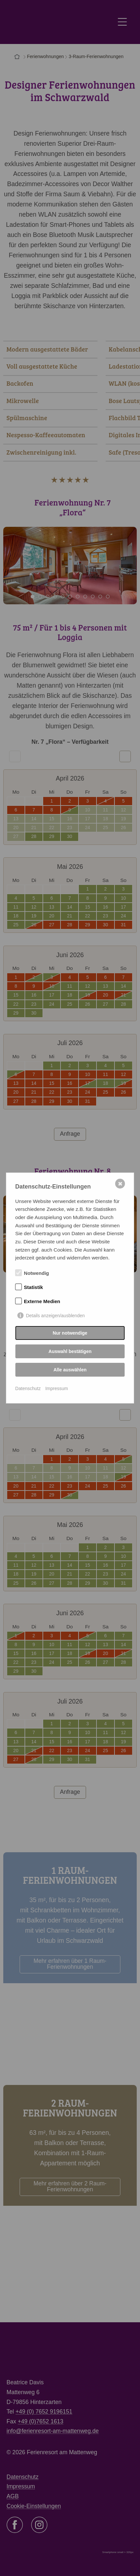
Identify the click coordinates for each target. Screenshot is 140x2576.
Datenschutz (28, 1388)
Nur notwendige (70, 1333)
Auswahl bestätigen (69, 1351)
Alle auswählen (69, 1369)
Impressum (56, 1388)
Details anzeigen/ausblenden (55, 1315)
